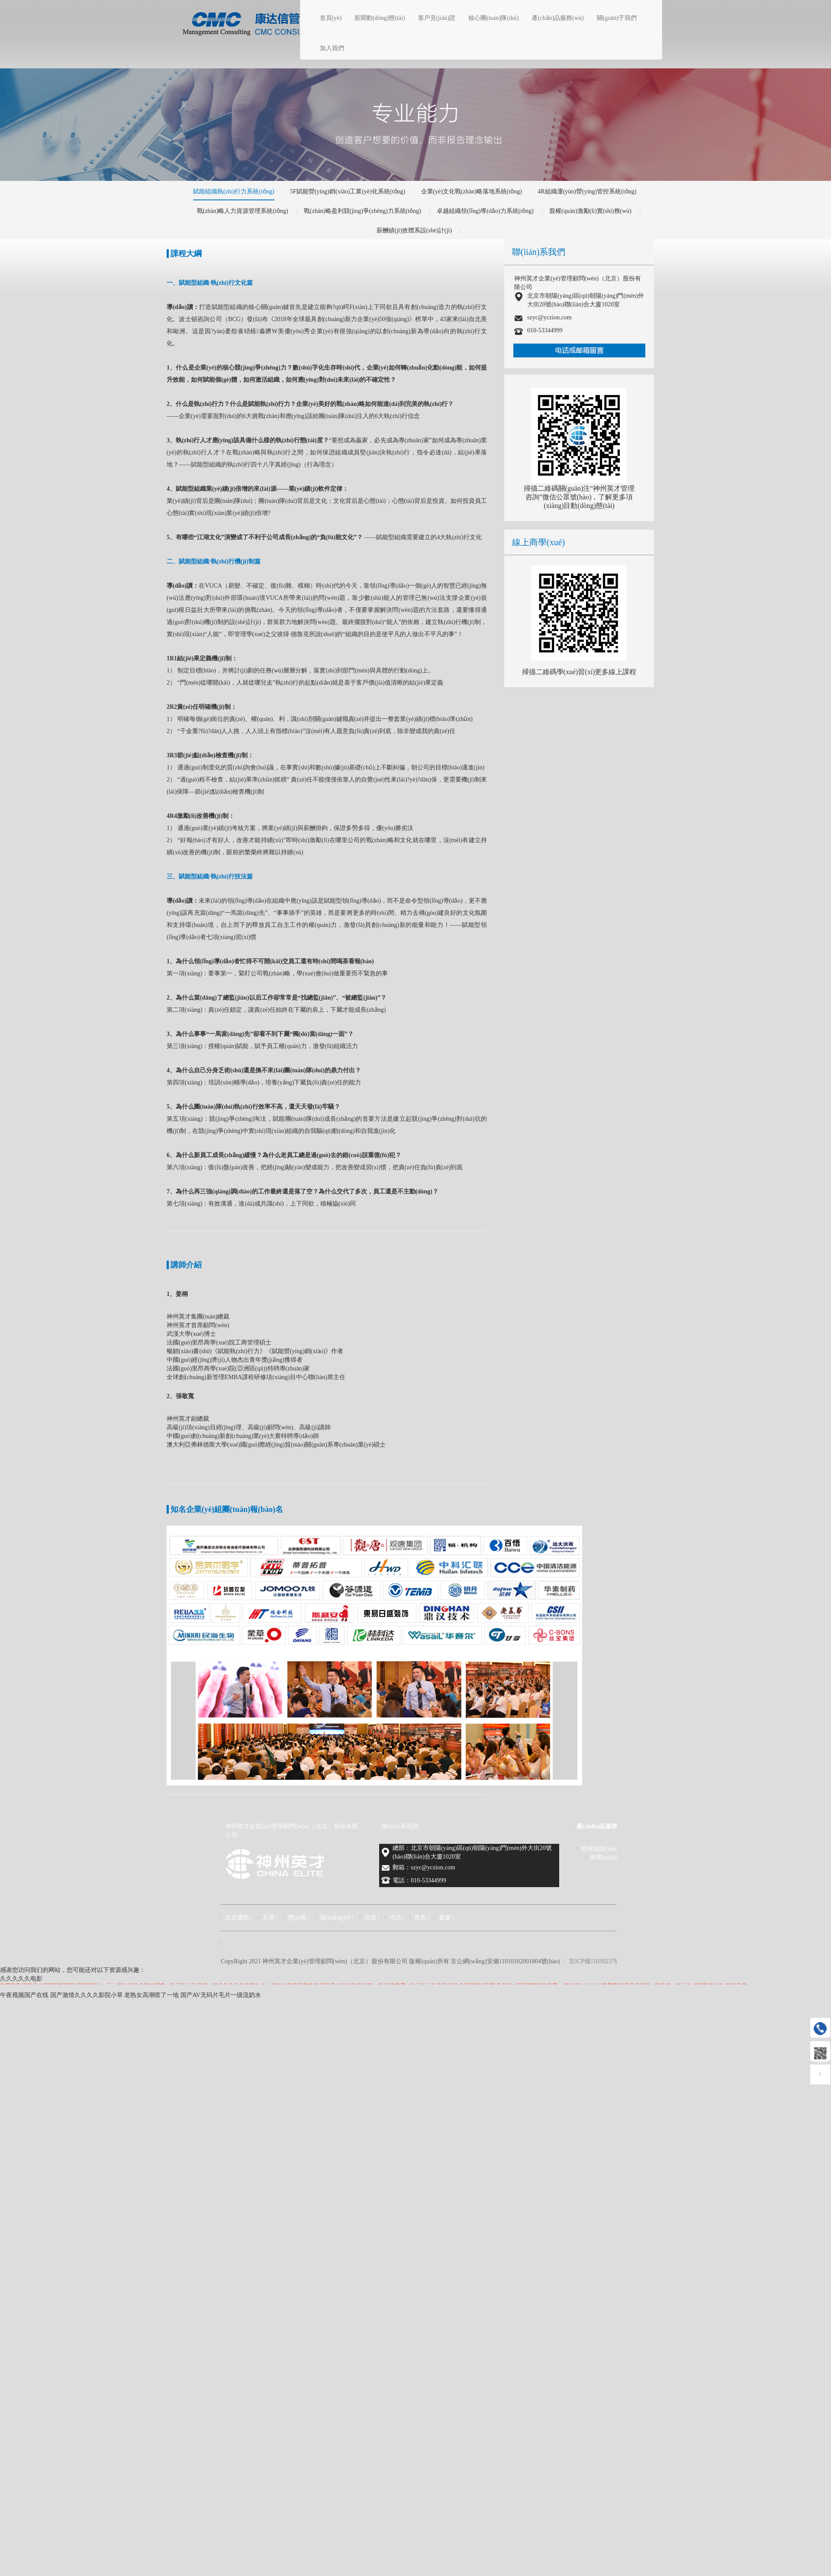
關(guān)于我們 (617, 18)
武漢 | (371, 1917)
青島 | (421, 1917)
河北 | (396, 1917)
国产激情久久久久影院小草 (86, 1995)
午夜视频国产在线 (24, 1995)
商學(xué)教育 (608, 1857)
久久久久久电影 (21, 1978)
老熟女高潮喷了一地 (151, 1995)
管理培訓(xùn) (599, 1849)
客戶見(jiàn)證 (436, 18)
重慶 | (446, 1917)
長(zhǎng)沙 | (337, 1917)
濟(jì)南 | (298, 1917)
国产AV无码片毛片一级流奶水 (220, 1995)
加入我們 (332, 48)
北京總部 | (238, 1917)
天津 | (269, 1917)
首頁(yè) (331, 18)
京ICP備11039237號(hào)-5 (603, 1961)
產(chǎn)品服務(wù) (558, 18)
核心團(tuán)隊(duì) (493, 18)
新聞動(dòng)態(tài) (379, 18)
